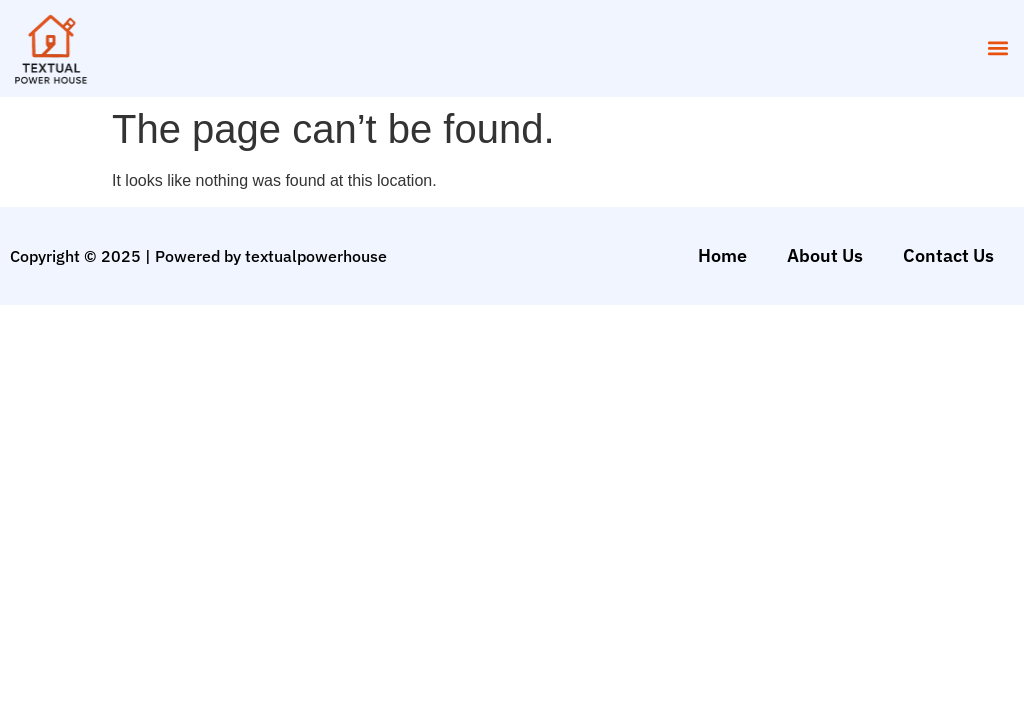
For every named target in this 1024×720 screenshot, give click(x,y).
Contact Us (948, 255)
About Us (825, 255)
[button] (997, 48)
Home (722, 255)
